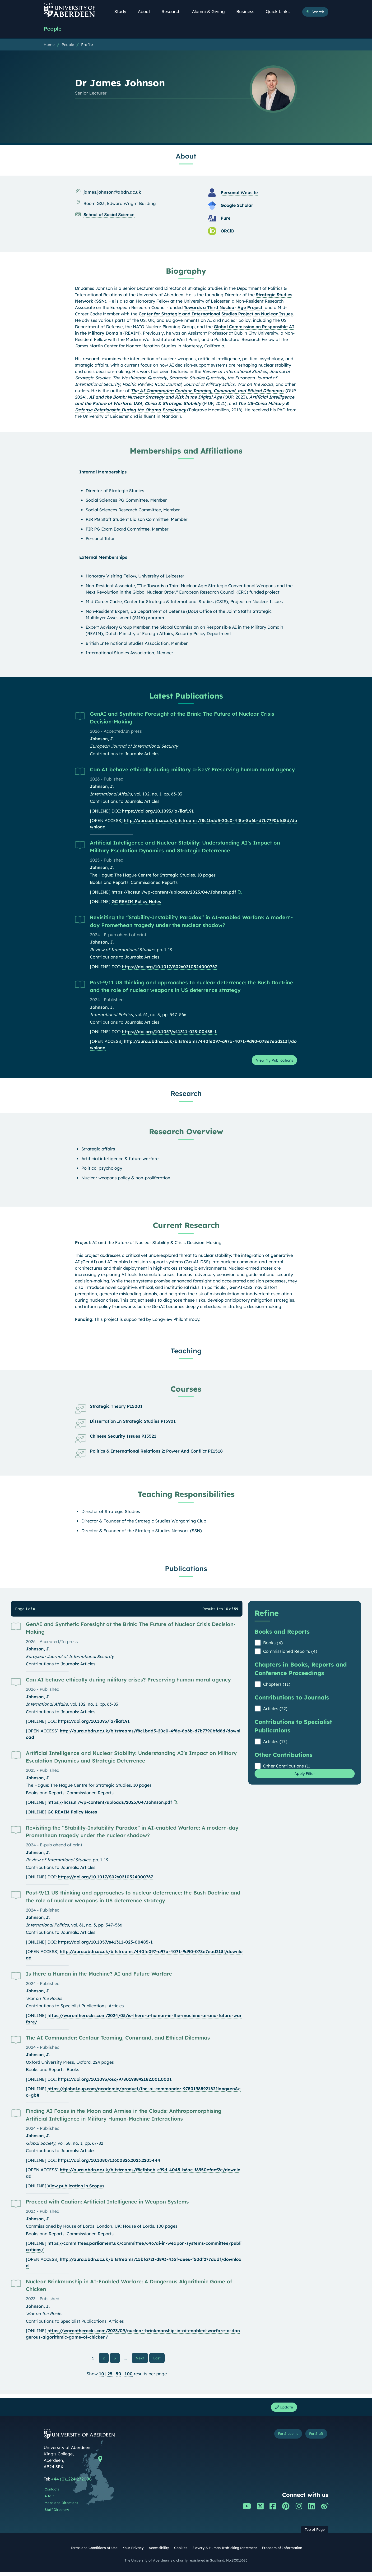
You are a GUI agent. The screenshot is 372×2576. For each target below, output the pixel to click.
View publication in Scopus (75, 2188)
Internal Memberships (103, 472)
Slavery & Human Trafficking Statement (224, 2552)
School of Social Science (109, 215)
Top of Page (315, 2534)
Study (122, 11)
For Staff (313, 2439)
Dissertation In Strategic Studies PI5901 (133, 1423)
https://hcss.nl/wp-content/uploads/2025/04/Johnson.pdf (174, 892)
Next (142, 2360)
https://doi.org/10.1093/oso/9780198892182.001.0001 (115, 2081)
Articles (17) (275, 1743)
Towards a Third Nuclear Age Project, (224, 308)
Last (158, 2360)
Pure (226, 219)
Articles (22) (275, 1710)
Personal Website (239, 193)
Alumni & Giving (211, 11)
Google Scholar (237, 206)
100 (129, 2377)
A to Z (49, 2501)
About (146, 11)
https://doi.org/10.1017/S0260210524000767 (169, 967)
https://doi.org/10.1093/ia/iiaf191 (158, 811)
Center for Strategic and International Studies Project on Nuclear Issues (216, 314)
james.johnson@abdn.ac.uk (112, 192)
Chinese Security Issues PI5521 (123, 1438)
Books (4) (273, 1645)
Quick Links (280, 11)
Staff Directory (57, 2514)
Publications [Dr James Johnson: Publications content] (186, 1570)
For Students (278, 2439)
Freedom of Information (282, 2552)
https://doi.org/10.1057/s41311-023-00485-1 (169, 1032)
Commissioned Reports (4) (290, 1653)
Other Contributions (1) (287, 1768)
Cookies (180, 2552)
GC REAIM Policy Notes (136, 902)
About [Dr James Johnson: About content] (186, 156)
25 (109, 2377)
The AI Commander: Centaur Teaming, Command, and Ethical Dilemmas (207, 391)
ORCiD (227, 231)
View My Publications (270, 1061)
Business (248, 11)
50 (118, 2377)
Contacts (52, 2494)
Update (282, 2411)
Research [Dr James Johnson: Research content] (186, 1095)
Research (174, 11)
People (54, 29)
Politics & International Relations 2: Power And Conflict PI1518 (156, 1453)
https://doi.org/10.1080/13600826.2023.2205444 (109, 2162)
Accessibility (159, 2552)
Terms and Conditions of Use (94, 2552)
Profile (87, 45)
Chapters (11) (276, 1686)
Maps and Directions (61, 2507)
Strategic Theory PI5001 (116, 1408)
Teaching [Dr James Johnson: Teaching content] (186, 1353)
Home (49, 45)
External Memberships (103, 558)
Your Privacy (133, 2552)
